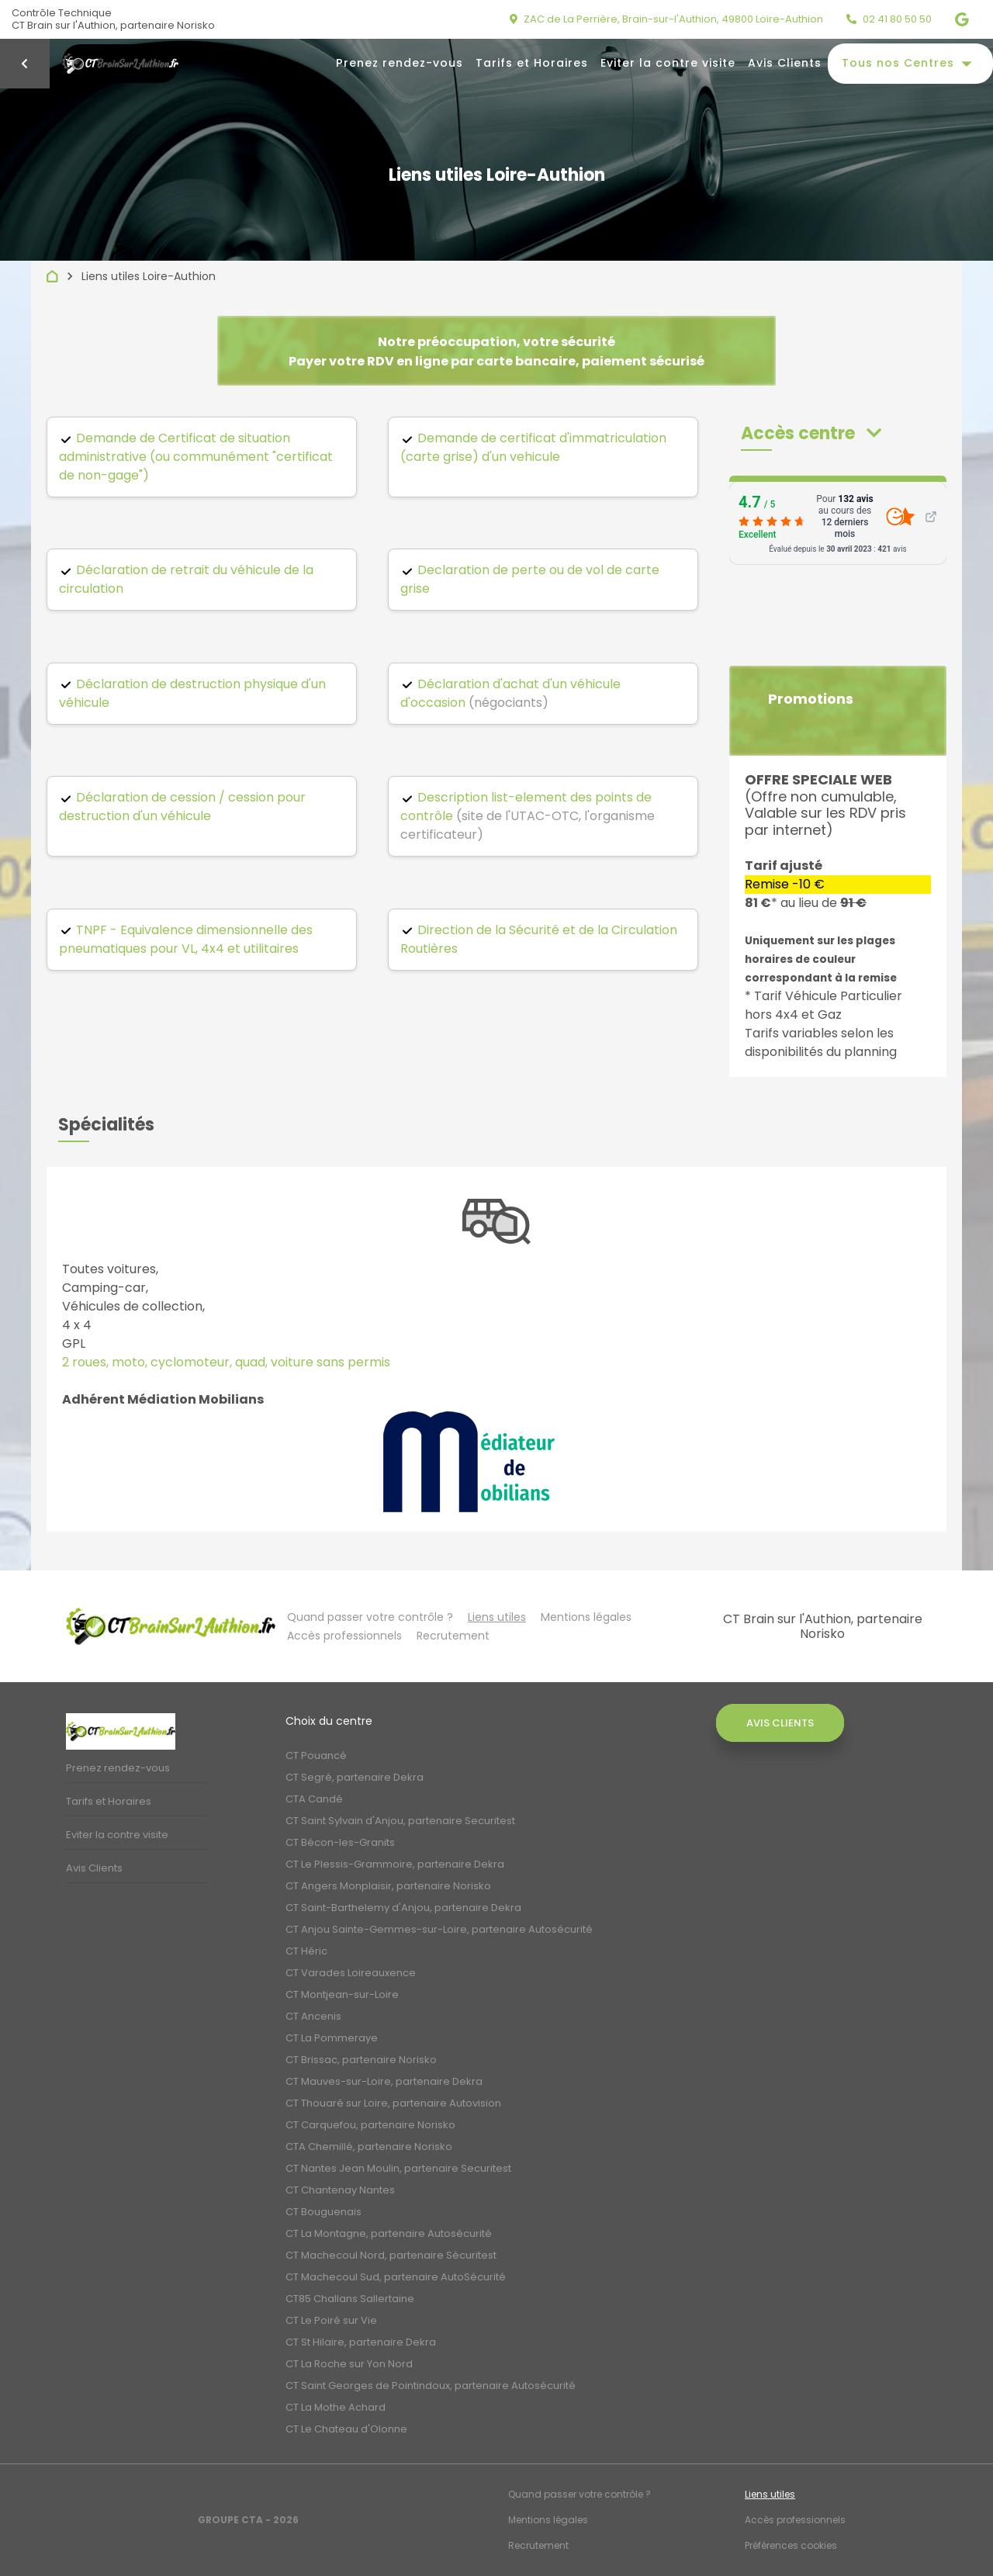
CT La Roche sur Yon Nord (349, 2363)
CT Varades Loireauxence (350, 1972)
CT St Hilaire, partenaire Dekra (360, 2342)
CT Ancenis (313, 2016)
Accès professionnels (344, 1636)
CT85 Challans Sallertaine (349, 2298)
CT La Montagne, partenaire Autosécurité (388, 2233)
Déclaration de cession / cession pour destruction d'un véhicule (182, 806)
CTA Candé (314, 1799)
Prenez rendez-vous (399, 63)
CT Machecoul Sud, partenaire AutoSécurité (395, 2277)
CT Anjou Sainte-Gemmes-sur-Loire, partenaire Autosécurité (439, 1929)
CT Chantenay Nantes (340, 2190)
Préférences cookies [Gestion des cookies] (791, 2545)
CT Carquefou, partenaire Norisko (370, 2124)
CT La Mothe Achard (335, 2407)
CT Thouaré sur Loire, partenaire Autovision (393, 2103)
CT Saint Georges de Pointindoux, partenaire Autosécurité (430, 2385)
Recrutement (453, 1636)
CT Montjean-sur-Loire (342, 1994)
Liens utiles (497, 1617)
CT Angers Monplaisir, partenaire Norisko (388, 1885)
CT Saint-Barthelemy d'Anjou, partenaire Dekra (403, 1907)
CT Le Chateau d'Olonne (346, 2429)
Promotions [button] (810, 699)
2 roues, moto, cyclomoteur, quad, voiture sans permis (226, 1362)
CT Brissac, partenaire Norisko (361, 2059)
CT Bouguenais (323, 2211)
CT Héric (306, 1951)
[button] (811, 433)
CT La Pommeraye (331, 2038)
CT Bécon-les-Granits (340, 1842)
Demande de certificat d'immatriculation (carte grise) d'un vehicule (533, 447)
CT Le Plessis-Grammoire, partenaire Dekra (394, 1864)
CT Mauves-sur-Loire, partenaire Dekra (384, 2081)
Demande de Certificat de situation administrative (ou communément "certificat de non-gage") (196, 456)
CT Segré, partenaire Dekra (354, 1777)
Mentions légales (586, 1617)
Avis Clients (785, 63)
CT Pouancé (316, 1755)
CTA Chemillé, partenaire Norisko (368, 2146)
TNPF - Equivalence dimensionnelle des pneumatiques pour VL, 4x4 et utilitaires (186, 939)
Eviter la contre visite (667, 63)
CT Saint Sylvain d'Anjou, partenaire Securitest (400, 1820)
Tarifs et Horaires (532, 63)
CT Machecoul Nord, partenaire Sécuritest (390, 2255)
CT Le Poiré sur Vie (331, 2320)
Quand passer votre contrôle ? (370, 1617)
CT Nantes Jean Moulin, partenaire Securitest (398, 2168)
